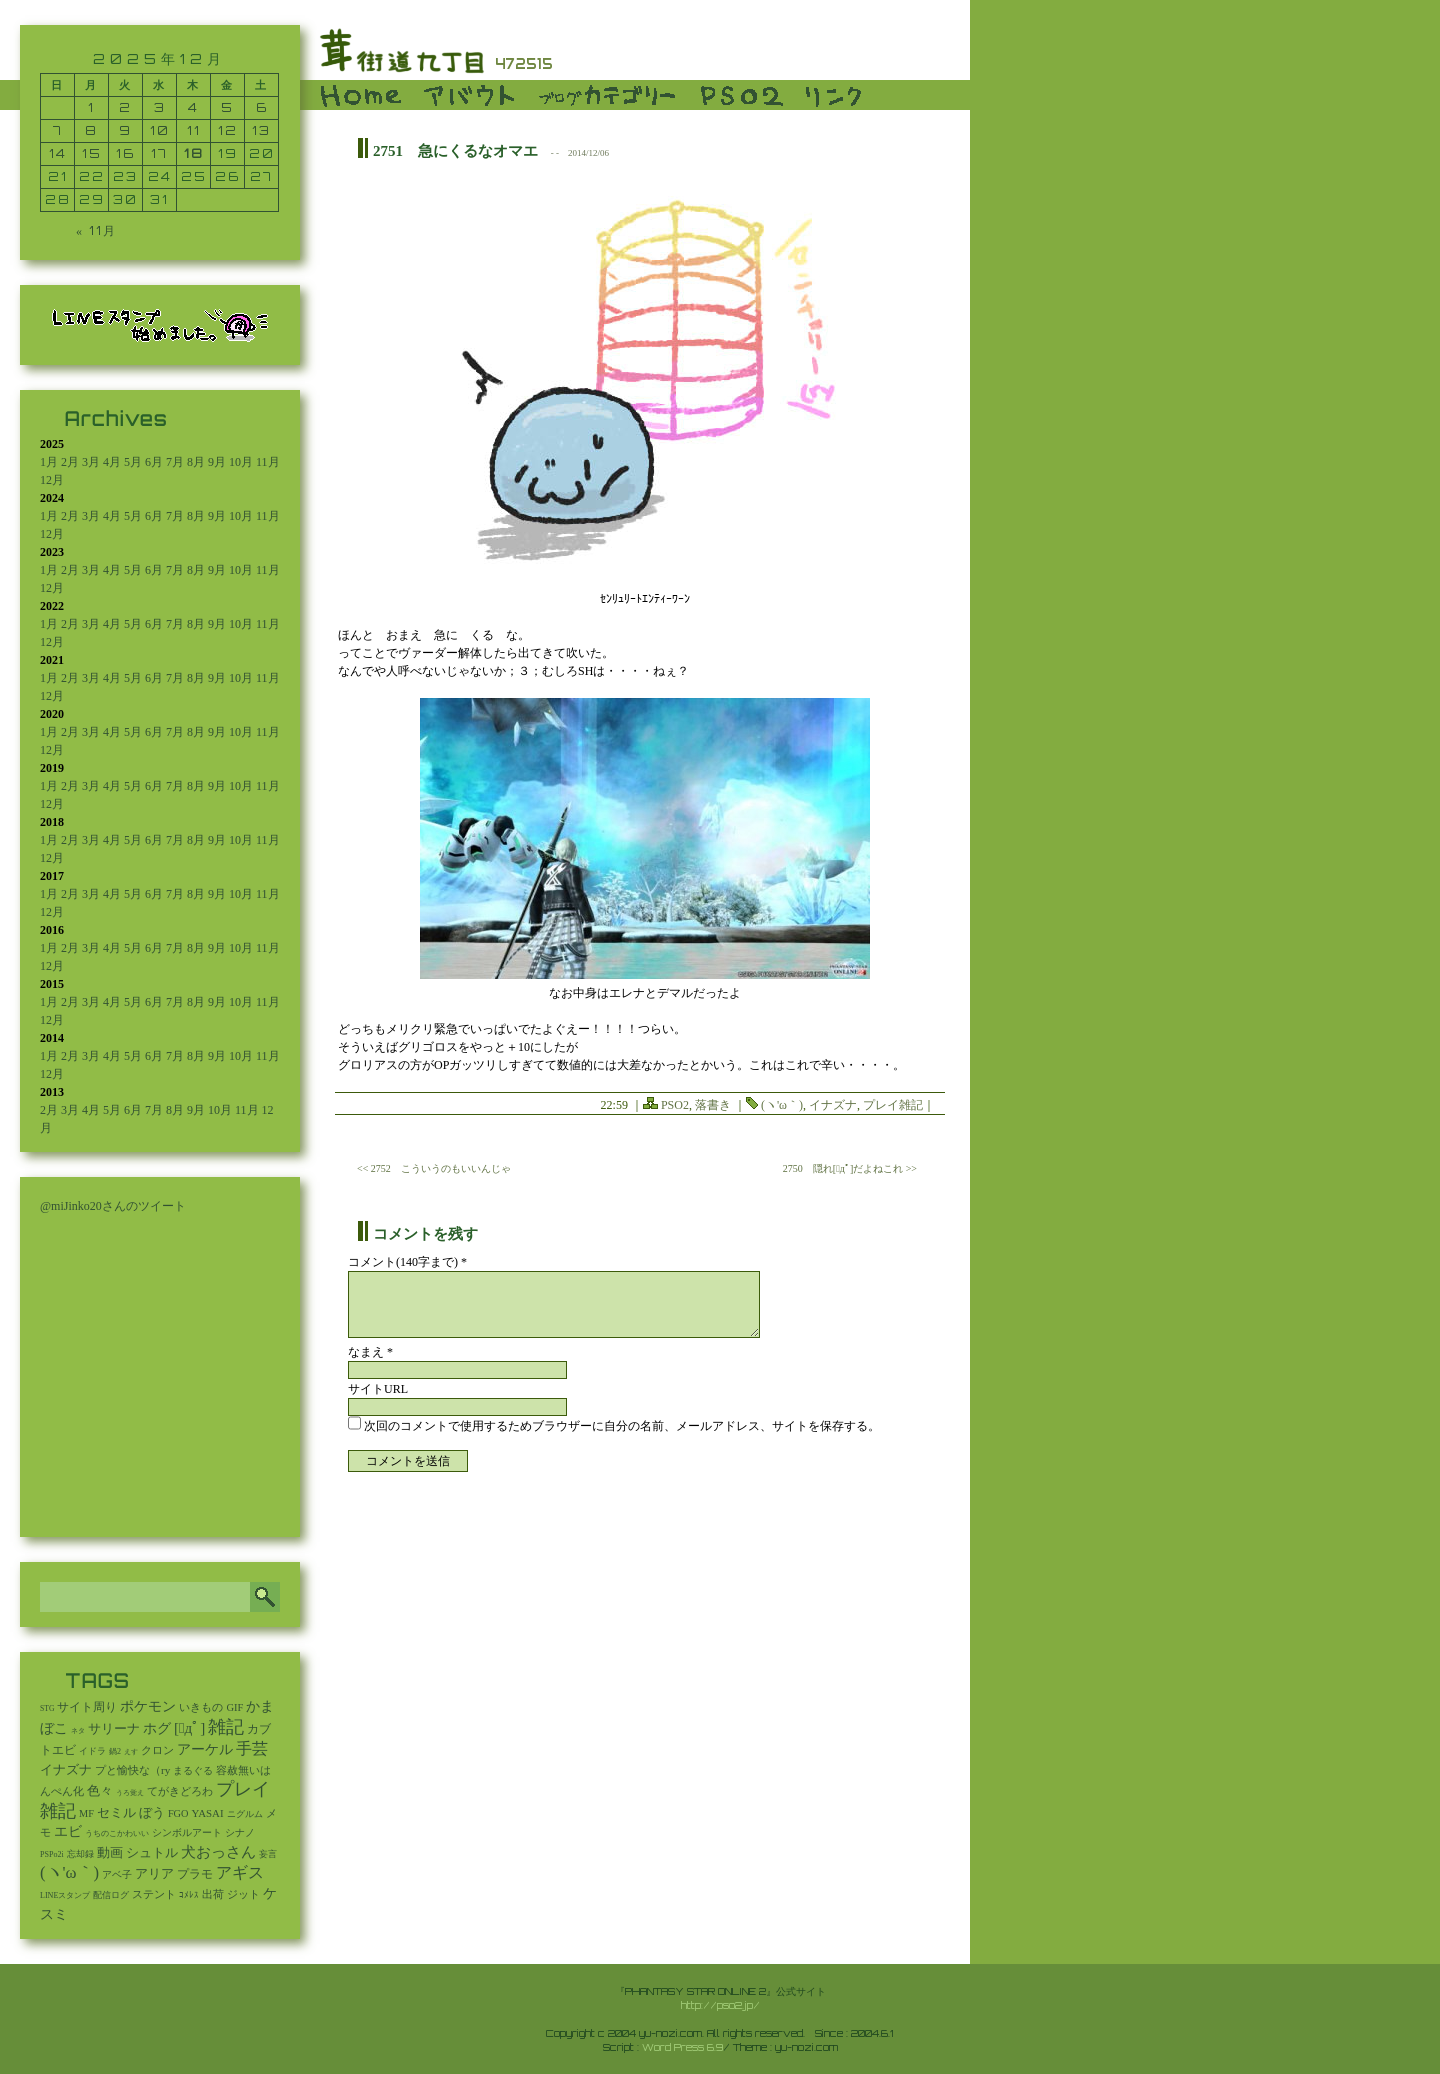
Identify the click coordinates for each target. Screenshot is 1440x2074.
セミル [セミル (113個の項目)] (116, 1812)
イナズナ (833, 1105)
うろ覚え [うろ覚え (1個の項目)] (130, 1793)
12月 (52, 480)
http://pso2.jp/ (720, 2005)
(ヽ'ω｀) (782, 1105)
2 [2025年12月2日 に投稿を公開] (125, 107)
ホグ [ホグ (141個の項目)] (157, 1728)
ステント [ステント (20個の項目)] (154, 1894)
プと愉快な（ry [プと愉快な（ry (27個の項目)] (132, 1770)
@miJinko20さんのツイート (113, 1206)
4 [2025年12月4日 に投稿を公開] (193, 107)
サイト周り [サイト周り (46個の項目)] (87, 1707)
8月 (196, 462)
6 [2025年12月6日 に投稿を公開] (262, 107)
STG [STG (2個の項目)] (47, 1708)
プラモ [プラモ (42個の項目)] (195, 1874)
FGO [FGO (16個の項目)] (178, 1813)
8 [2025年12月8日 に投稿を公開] (91, 130)
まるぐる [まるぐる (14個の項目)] (193, 1770)
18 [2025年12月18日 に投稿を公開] (194, 153)
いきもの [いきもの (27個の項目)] (201, 1707)
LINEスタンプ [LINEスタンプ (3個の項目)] (65, 1895)
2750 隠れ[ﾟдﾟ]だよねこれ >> (850, 1168)
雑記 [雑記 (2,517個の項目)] (226, 1727)
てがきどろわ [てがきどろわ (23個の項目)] (180, 1791)
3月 (91, 462)
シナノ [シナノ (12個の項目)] (240, 1832)
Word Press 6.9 (682, 2047)
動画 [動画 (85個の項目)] (110, 1853)
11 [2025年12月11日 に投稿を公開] (194, 130)
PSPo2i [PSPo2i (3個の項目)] (52, 1854)
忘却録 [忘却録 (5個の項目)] (80, 1854)
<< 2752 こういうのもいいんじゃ (434, 1168)
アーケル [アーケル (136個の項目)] (205, 1749)
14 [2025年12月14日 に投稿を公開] (58, 153)
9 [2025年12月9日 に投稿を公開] (125, 130)
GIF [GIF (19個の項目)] (234, 1707)
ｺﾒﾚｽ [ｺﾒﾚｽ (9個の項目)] (189, 1895)
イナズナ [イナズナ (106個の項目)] (66, 1769)
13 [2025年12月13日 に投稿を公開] (261, 130)
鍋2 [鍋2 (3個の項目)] (115, 1751)
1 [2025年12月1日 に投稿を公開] (91, 107)
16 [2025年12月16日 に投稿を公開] (125, 153)
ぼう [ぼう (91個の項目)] (152, 1813)
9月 (217, 462)
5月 (133, 462)
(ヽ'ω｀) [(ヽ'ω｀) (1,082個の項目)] (69, 1872)
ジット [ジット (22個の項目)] (243, 1894)
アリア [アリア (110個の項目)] (154, 1873)
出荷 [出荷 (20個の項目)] (213, 1894)
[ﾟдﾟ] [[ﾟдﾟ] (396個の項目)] (189, 1727)
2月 (70, 462)
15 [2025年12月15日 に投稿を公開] (92, 153)
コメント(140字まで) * (407, 1262)
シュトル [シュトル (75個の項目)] (152, 1853)
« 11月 (96, 230)
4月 (112, 462)
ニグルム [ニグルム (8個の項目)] (245, 1814)
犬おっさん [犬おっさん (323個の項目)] (218, 1852)
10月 (241, 462)
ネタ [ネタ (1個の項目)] (78, 1731)
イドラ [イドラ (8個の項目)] (92, 1751)
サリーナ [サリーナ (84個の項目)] (114, 1729)
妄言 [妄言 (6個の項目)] (268, 1854)
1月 (49, 462)
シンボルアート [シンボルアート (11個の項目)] (187, 1832)
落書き (713, 1105)
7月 (175, 462)
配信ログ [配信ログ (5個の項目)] (111, 1895)
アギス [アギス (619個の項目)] (240, 1872)
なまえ (370, 1352)
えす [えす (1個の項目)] (131, 1752)
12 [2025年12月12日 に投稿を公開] (228, 130)
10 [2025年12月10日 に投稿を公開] (160, 130)
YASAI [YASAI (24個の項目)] (208, 1813)
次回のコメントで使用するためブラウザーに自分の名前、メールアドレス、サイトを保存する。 (622, 1426)
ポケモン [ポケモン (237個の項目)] (148, 1706)
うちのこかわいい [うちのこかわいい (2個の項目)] (117, 1833)
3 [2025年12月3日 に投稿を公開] (160, 107)
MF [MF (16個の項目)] (86, 1813)
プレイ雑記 (893, 1105)
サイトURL (378, 1389)
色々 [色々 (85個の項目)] (100, 1791)
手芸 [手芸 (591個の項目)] (252, 1748)
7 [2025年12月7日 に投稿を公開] (58, 130)
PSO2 (675, 1105)
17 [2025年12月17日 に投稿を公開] (159, 153)
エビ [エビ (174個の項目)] (68, 1831)
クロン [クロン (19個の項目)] (157, 1750)
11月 (268, 462)
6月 (154, 462)
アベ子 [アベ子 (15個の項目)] (117, 1874)
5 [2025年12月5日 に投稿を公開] (227, 107)
